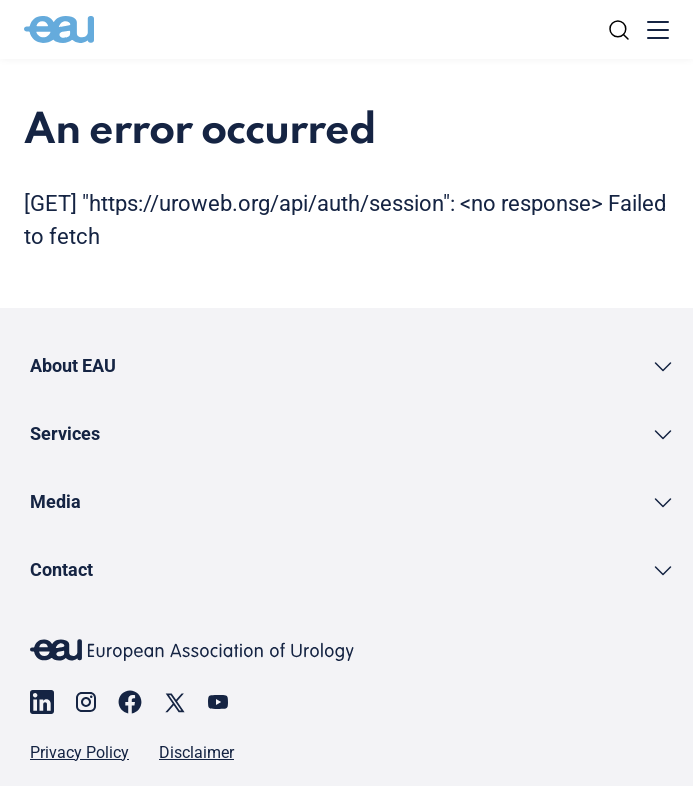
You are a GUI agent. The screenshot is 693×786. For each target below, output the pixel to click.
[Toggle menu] (658, 30)
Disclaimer (196, 753)
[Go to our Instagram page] (86, 702)
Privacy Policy (79, 753)
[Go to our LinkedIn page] (42, 702)
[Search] (619, 30)
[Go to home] (59, 30)
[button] (352, 365)
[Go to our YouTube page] (218, 702)
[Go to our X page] (174, 702)
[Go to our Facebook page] (130, 702)
